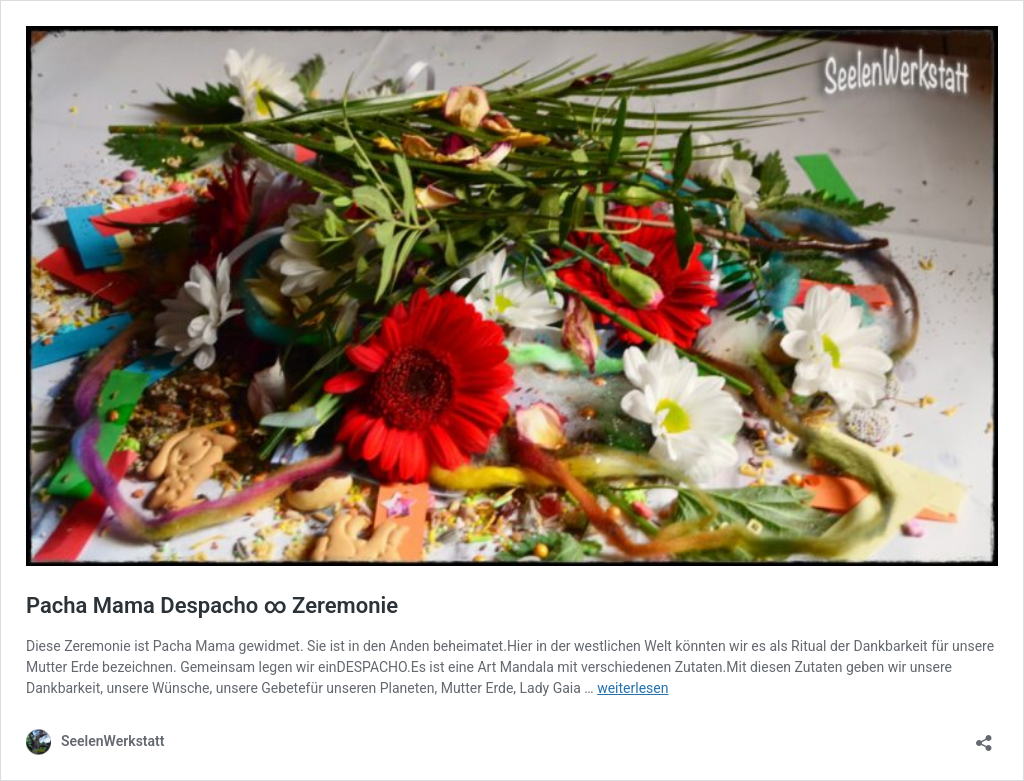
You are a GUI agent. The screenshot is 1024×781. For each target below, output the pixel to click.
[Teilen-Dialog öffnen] (984, 736)
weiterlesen (632, 688)
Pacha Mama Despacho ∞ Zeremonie (212, 605)
